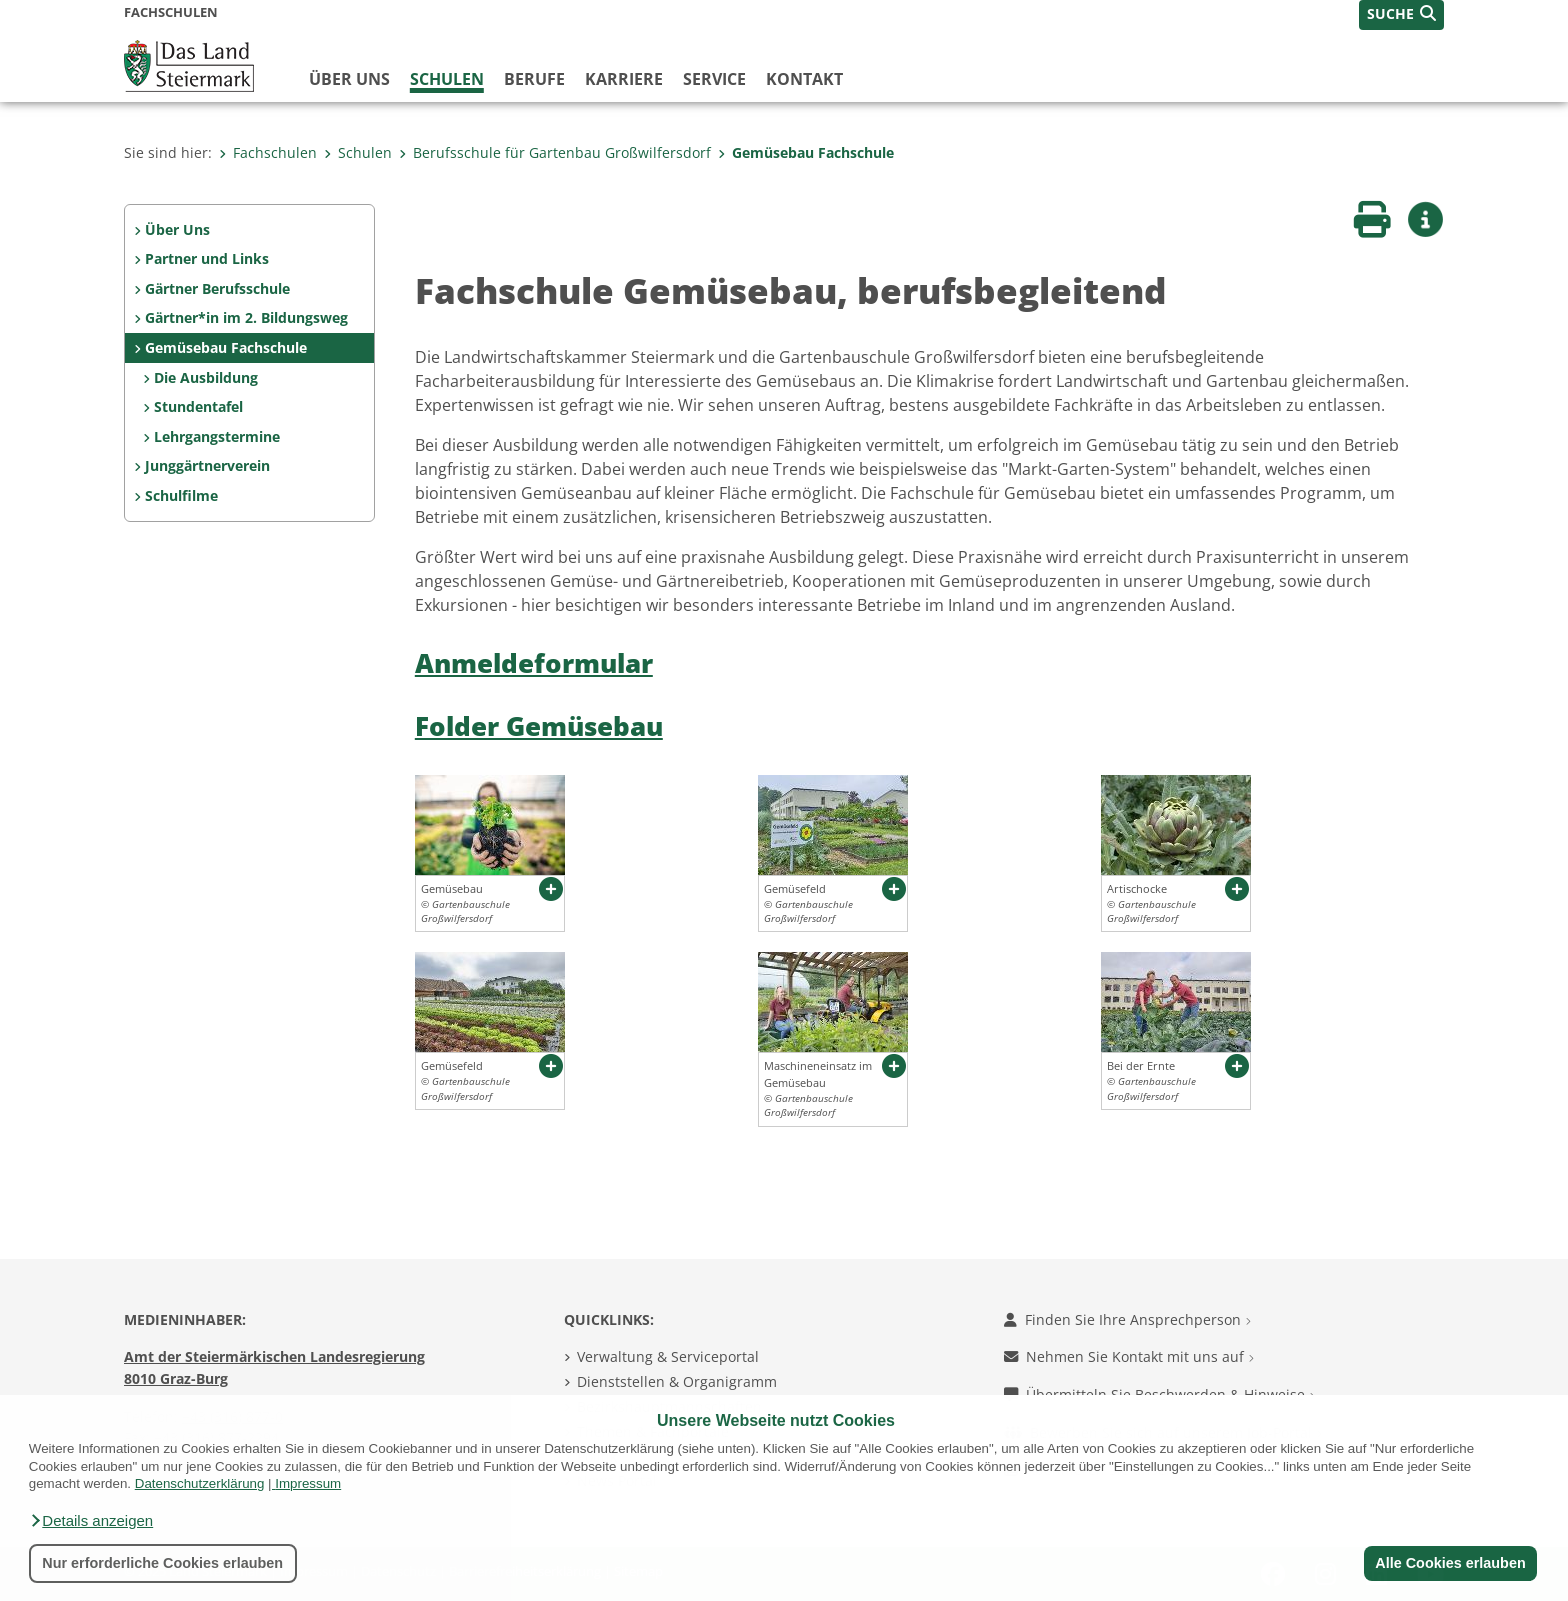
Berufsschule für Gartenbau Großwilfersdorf (555, 152)
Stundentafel (198, 406)
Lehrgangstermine (217, 436)
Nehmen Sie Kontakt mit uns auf (1129, 1356)
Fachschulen (268, 152)
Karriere (624, 79)
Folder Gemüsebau (539, 726)
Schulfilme (181, 495)
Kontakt (804, 79)
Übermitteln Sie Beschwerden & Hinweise (1159, 1394)
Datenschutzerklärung (200, 1483)
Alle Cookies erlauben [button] (1450, 1563)
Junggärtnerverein (207, 465)
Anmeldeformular (534, 663)
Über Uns (177, 229)
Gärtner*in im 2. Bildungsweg (246, 317)
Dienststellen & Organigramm (677, 1381)
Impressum (308, 1483)
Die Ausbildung (206, 377)
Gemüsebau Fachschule (806, 152)
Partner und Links (207, 258)
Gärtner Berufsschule (217, 288)
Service (714, 79)
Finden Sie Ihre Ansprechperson (1127, 1319)
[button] (91, 1521)
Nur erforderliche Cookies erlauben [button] (162, 1563)
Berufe (534, 79)
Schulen (447, 79)
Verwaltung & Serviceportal (668, 1356)
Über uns (349, 79)
